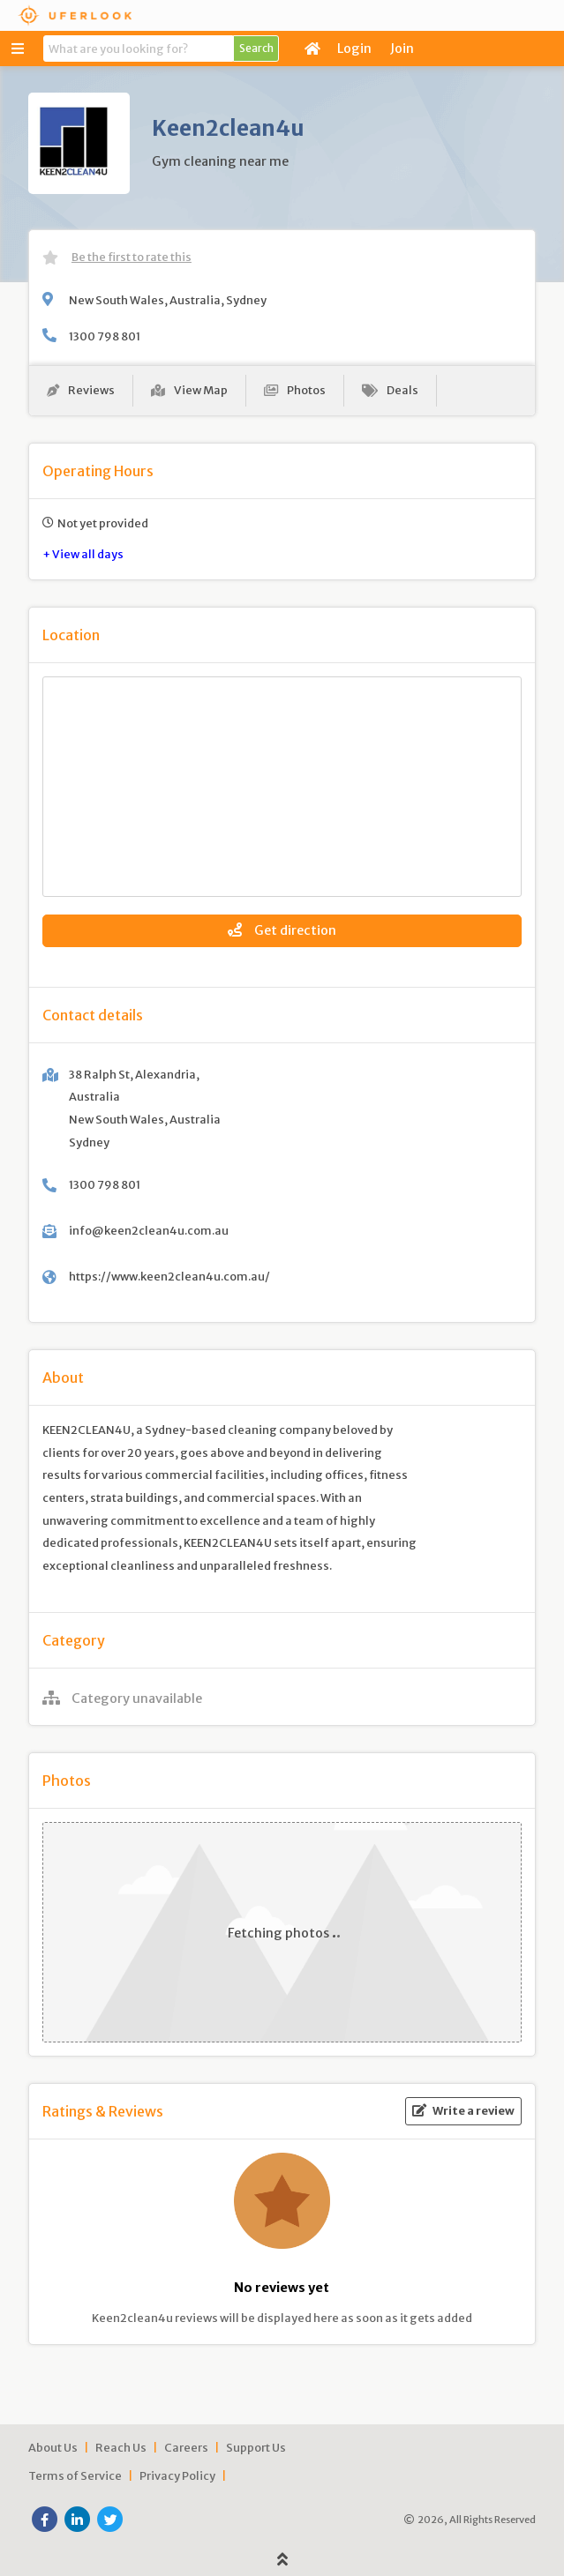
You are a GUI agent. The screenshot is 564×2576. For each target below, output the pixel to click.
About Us (53, 2447)
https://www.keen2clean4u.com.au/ (169, 1276)
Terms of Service (75, 2475)
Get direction (282, 930)
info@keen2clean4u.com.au (149, 1230)
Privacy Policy (177, 2475)
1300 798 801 (104, 336)
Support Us (256, 2447)
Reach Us (121, 2447)
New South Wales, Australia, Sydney (168, 300)
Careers (186, 2447)
